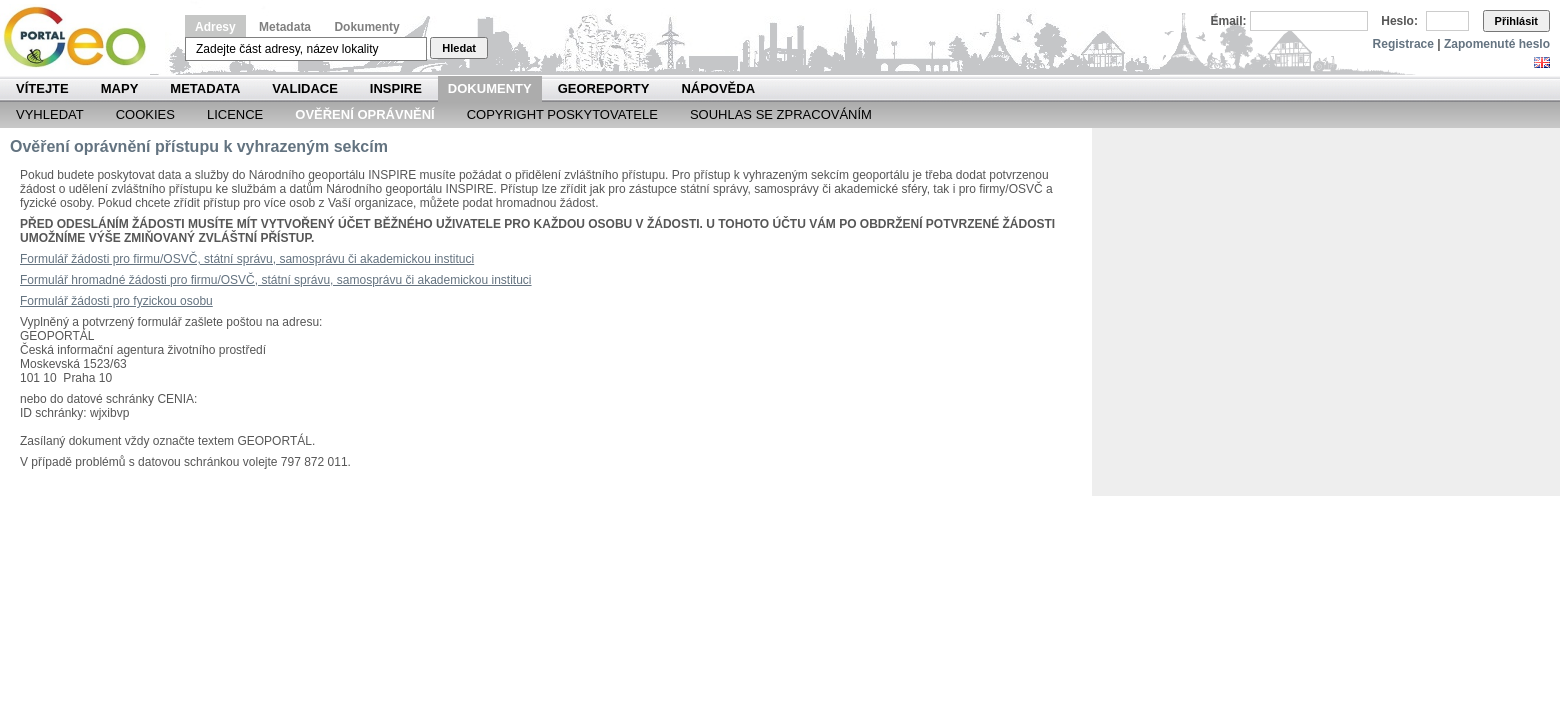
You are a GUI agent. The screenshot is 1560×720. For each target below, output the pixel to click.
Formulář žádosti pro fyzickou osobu (116, 301)
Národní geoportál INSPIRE (82, 37)
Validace (304, 88)
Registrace (1403, 44)
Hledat (459, 48)
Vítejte (42, 88)
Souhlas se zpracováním (781, 114)
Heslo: (1399, 21)
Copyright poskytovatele (562, 114)
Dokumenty (366, 27)
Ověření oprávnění (364, 114)
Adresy (215, 27)
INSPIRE (396, 88)
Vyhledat (50, 114)
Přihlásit (1516, 21)
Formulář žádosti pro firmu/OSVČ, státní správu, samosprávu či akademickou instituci (247, 259)
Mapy (120, 88)
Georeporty (604, 88)
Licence (235, 114)
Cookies (145, 114)
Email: (1229, 21)
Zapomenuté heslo (1497, 44)
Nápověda (718, 88)
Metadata (285, 27)
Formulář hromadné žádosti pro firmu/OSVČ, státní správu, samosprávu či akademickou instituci (276, 280)
